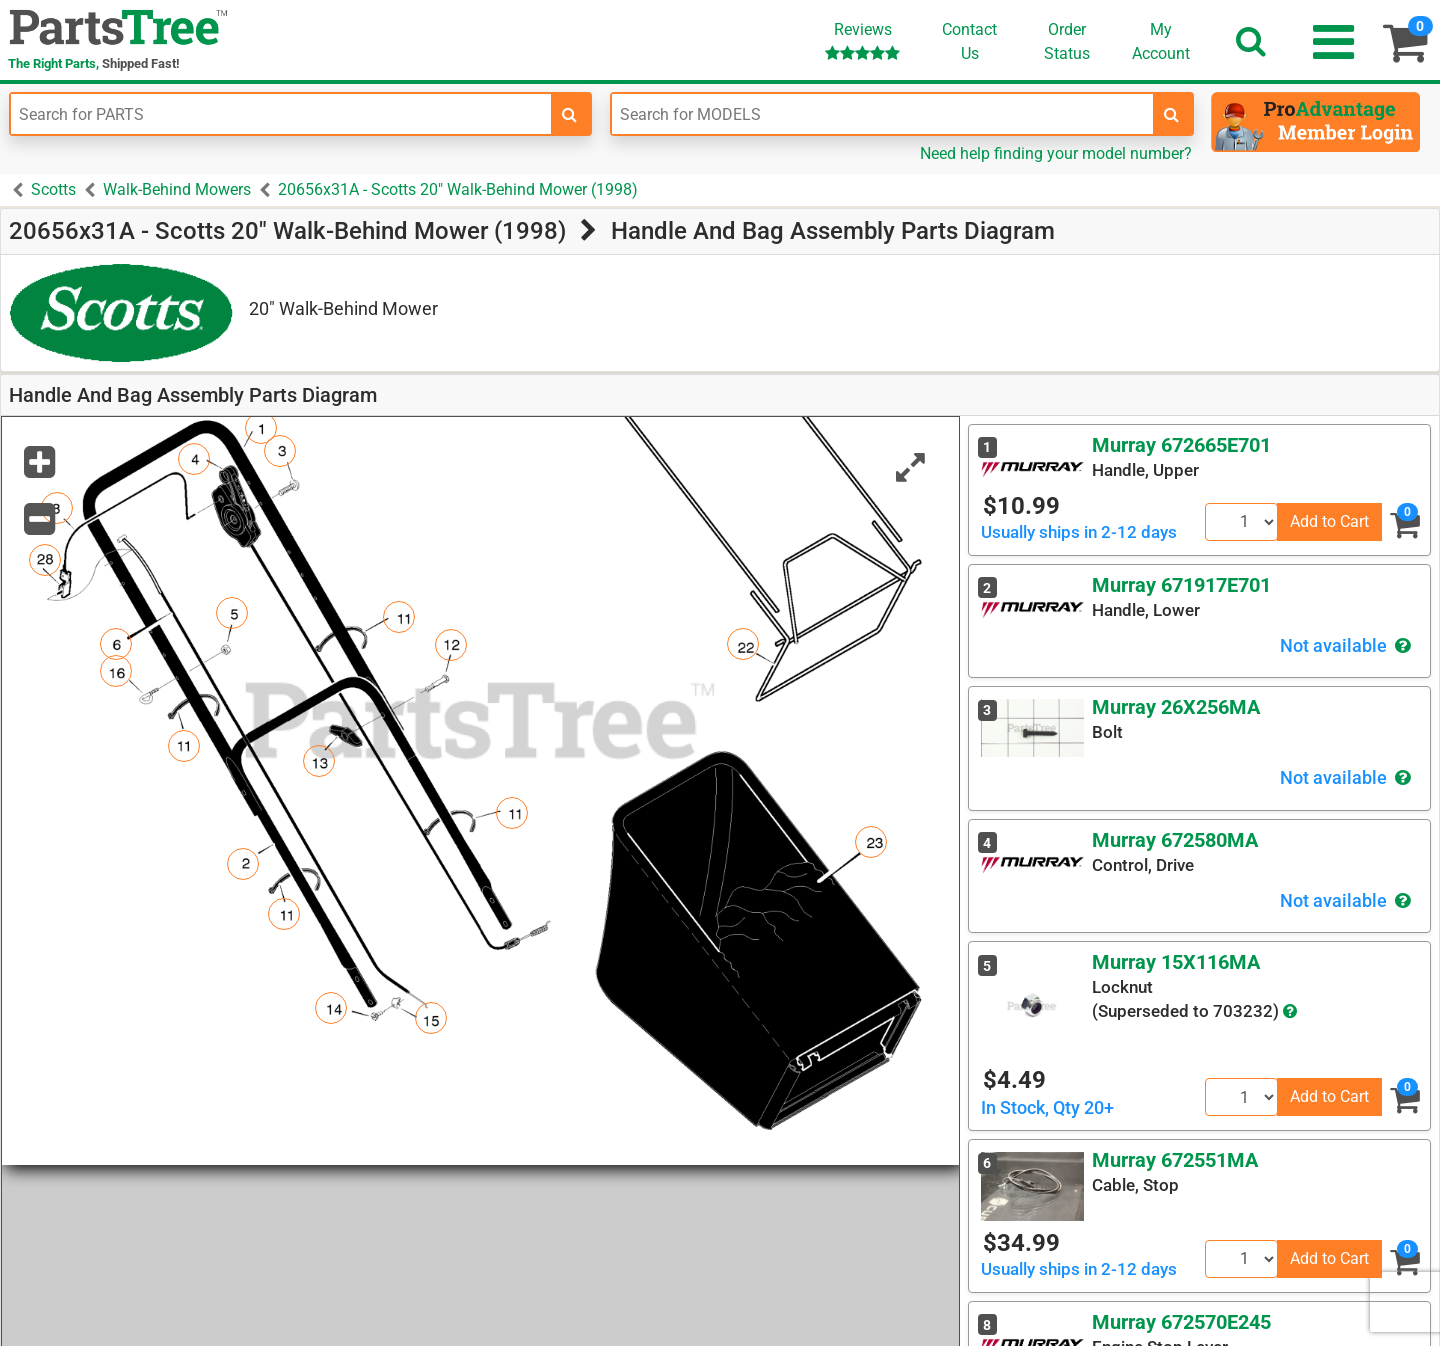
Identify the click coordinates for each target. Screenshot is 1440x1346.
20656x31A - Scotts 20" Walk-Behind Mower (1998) (458, 189)
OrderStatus (1067, 41)
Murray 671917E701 (1181, 585)
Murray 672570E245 (1181, 1322)
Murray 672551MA (1175, 1160)
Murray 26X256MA (1176, 707)
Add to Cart (1329, 521)
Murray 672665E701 (1181, 445)
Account (1161, 41)
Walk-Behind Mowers (177, 189)
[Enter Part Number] (281, 114)
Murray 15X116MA (1176, 962)
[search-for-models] (1172, 114)
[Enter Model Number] (882, 114)
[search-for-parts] (570, 114)
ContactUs (969, 41)
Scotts (53, 189)
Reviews (862, 40)
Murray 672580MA (1175, 840)
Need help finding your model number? (1056, 153)
